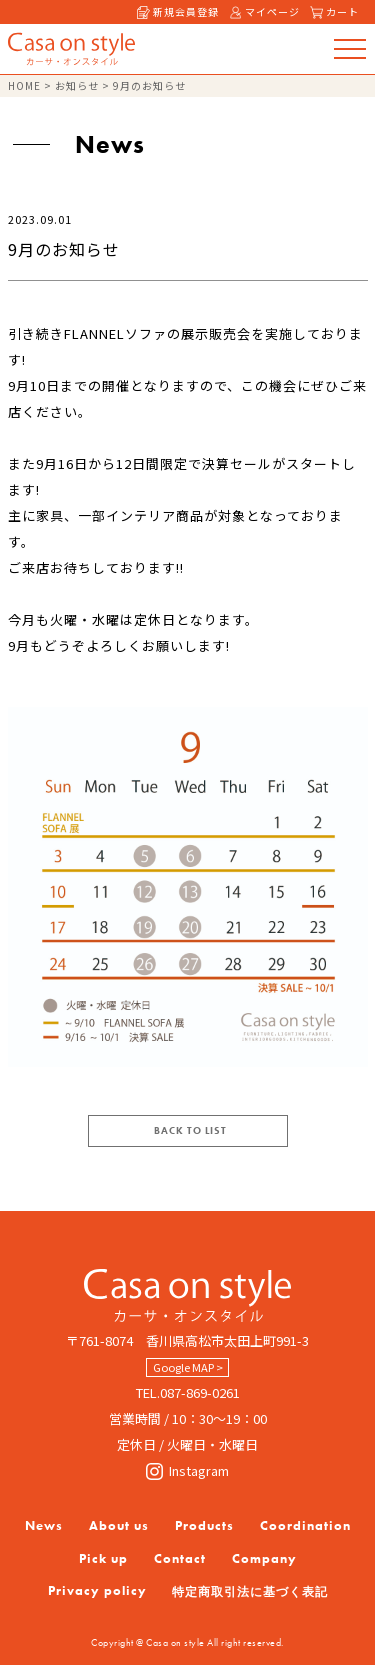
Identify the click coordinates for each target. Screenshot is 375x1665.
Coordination (305, 1525)
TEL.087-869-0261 (188, 1392)
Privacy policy (97, 1590)
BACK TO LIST (190, 1130)
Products (204, 1525)
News (44, 1525)
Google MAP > (188, 1367)
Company (264, 1558)
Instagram (187, 1470)
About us (119, 1525)
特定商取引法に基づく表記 (250, 1592)
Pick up (103, 1558)
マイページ (264, 11)
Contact (180, 1558)
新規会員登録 (178, 11)
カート (334, 11)
